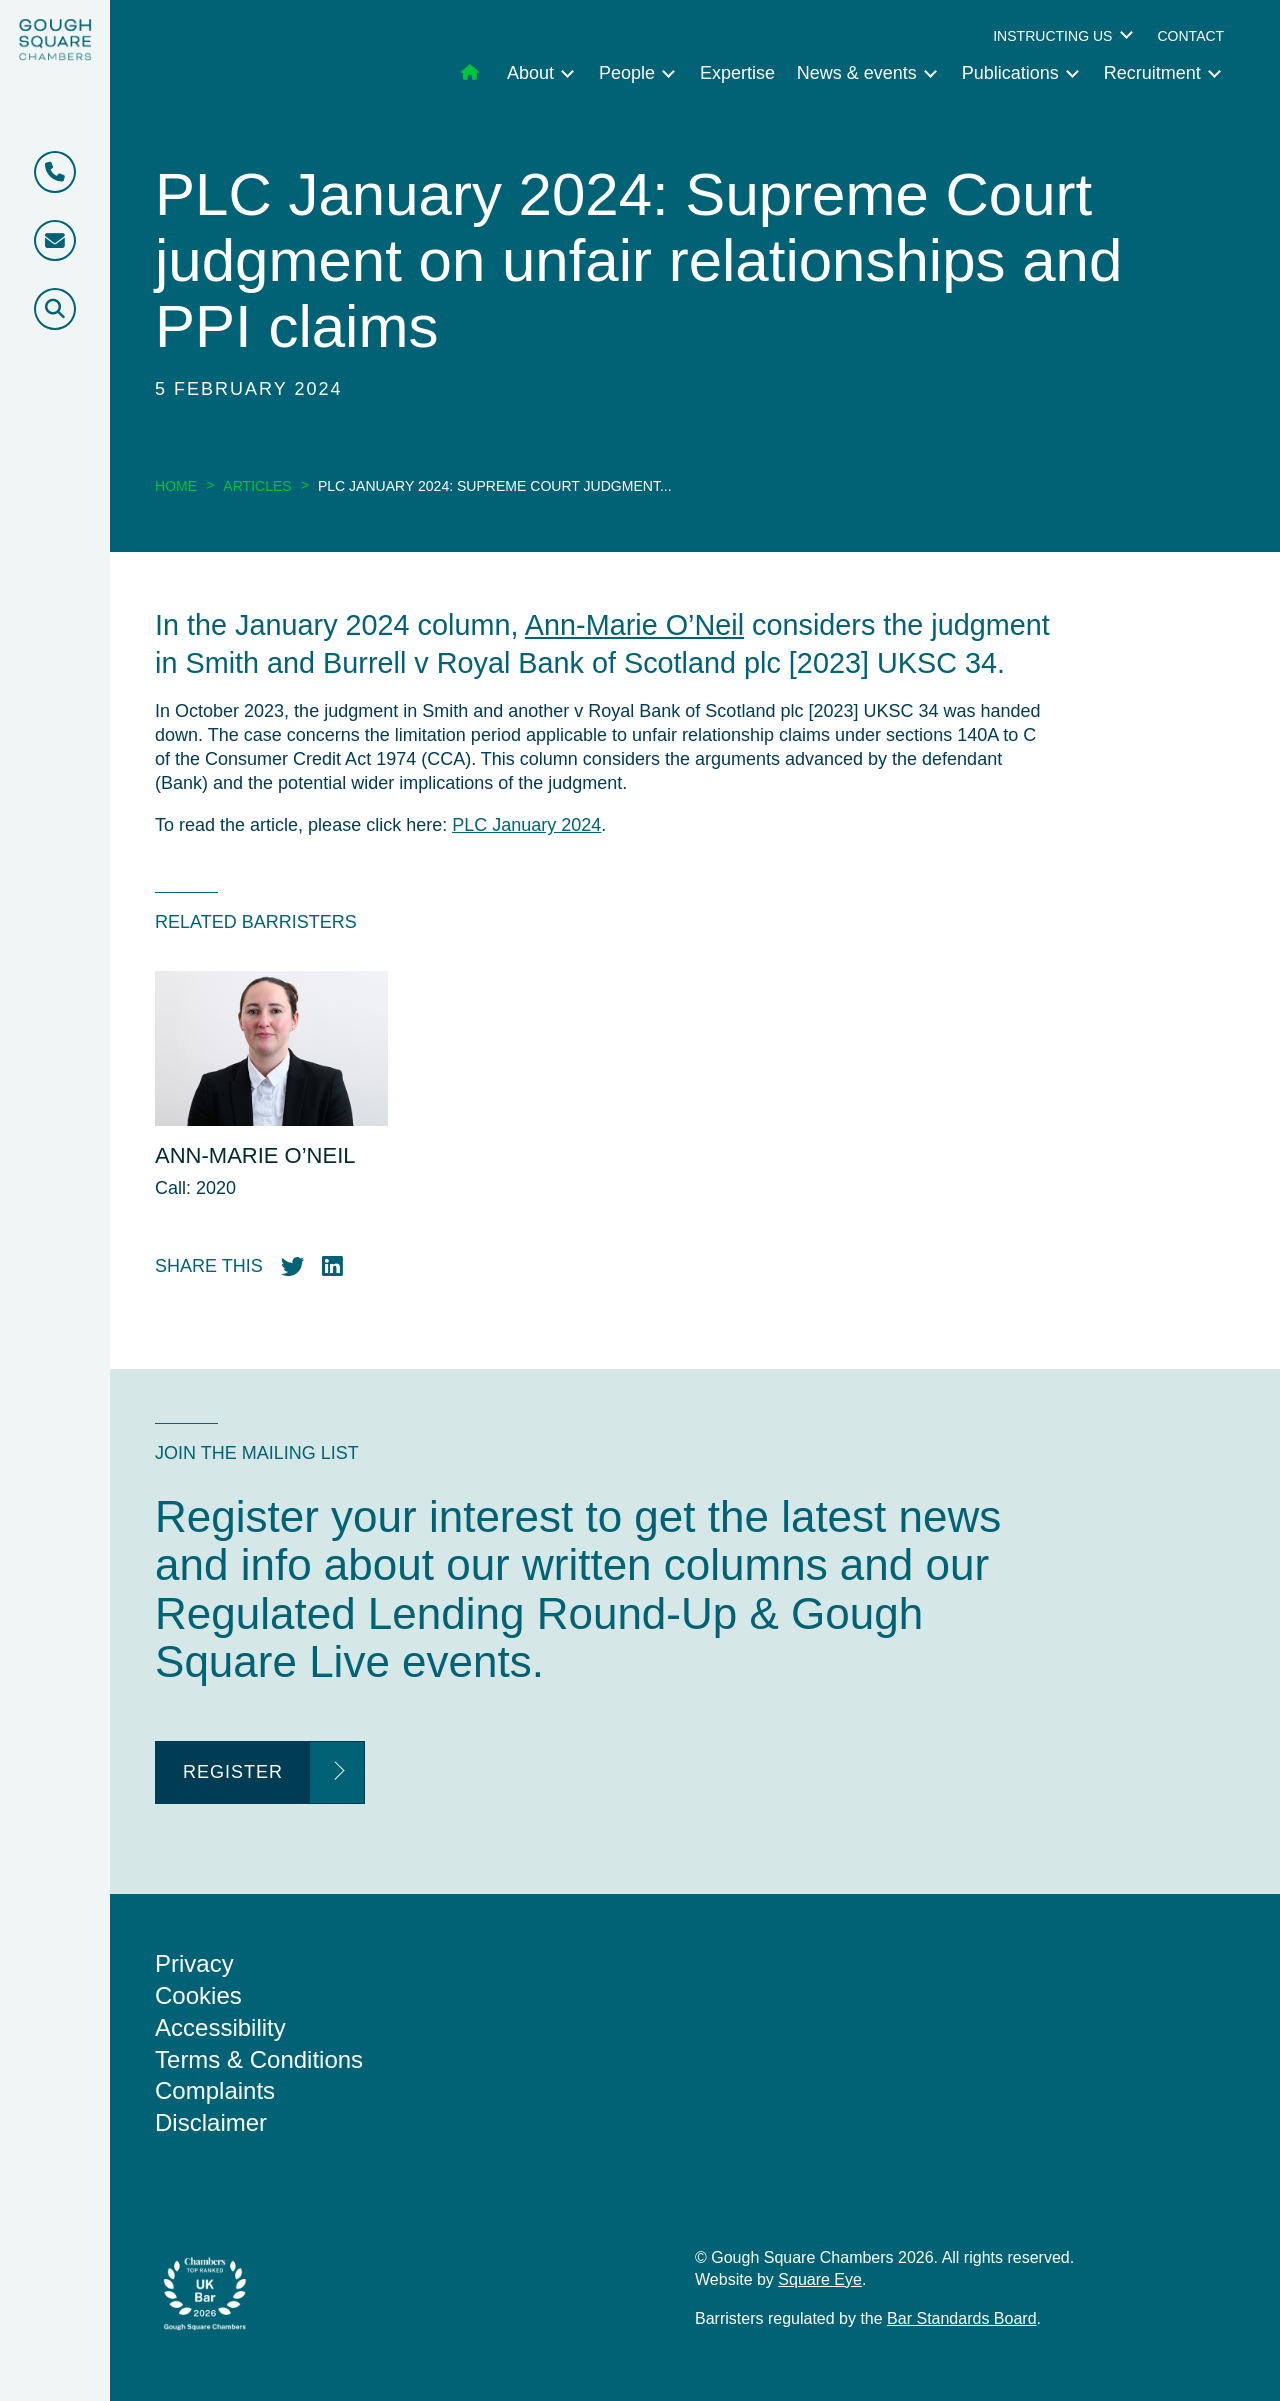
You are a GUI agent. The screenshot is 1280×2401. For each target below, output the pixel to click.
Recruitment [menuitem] (1152, 73)
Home (176, 486)
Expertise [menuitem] (737, 73)
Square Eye (820, 2279)
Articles (257, 486)
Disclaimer (211, 2122)
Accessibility (220, 2027)
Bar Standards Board (961, 2318)
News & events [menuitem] (857, 73)
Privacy (194, 1963)
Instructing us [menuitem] (1052, 36)
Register (233, 1772)
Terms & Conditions (259, 2059)
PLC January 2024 (526, 825)
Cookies (198, 1995)
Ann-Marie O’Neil (634, 625)
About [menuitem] (530, 73)
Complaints (215, 2090)
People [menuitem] (627, 73)
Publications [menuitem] (1010, 73)
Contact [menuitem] (1190, 36)
